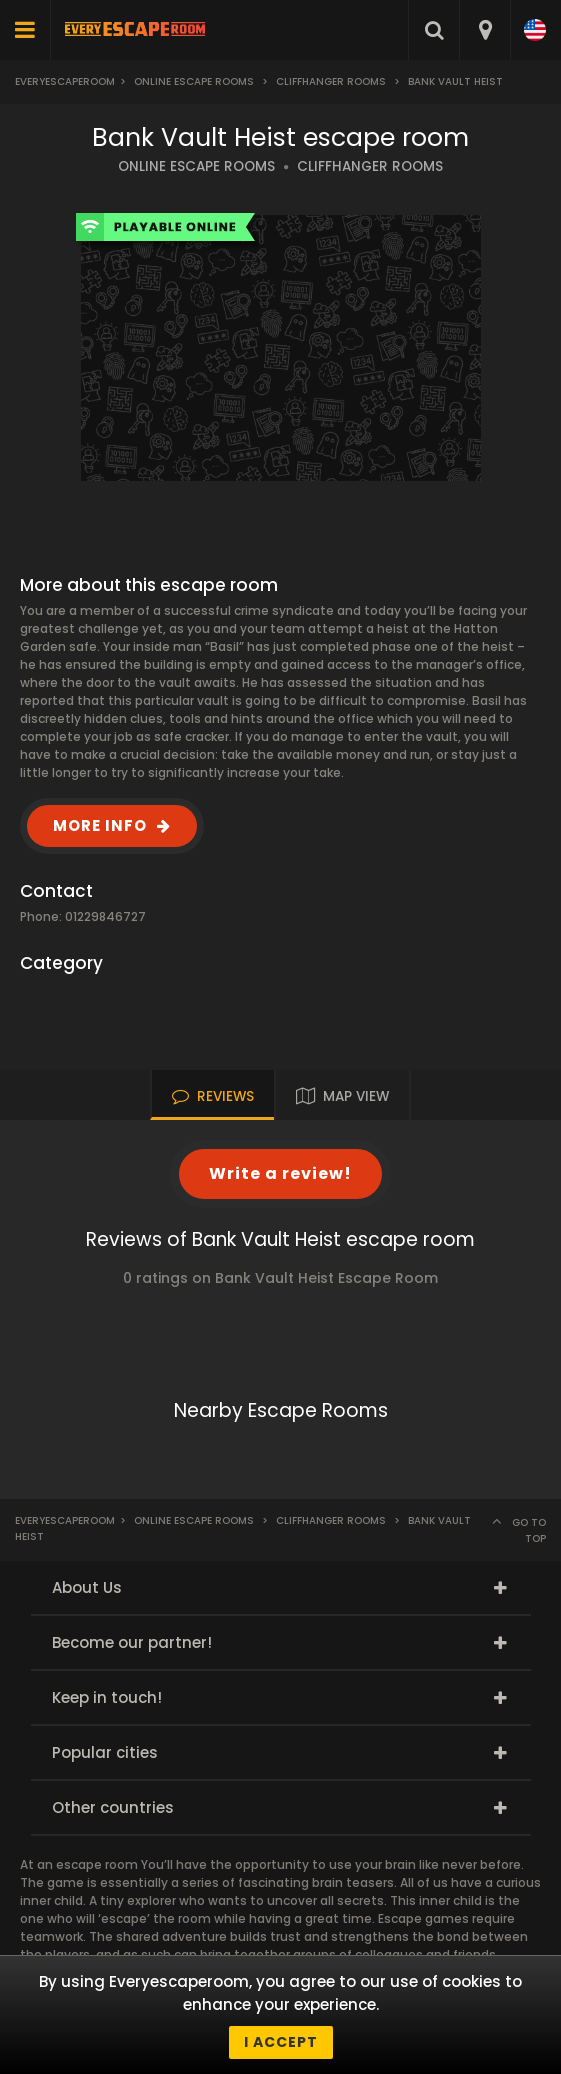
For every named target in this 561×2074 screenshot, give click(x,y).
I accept (281, 2042)
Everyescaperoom (65, 81)
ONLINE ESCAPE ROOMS (196, 166)
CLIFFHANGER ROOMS (370, 166)
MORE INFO (100, 825)
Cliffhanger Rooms (331, 81)
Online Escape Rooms (194, 81)
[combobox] (484, 30)
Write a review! (280, 1173)
